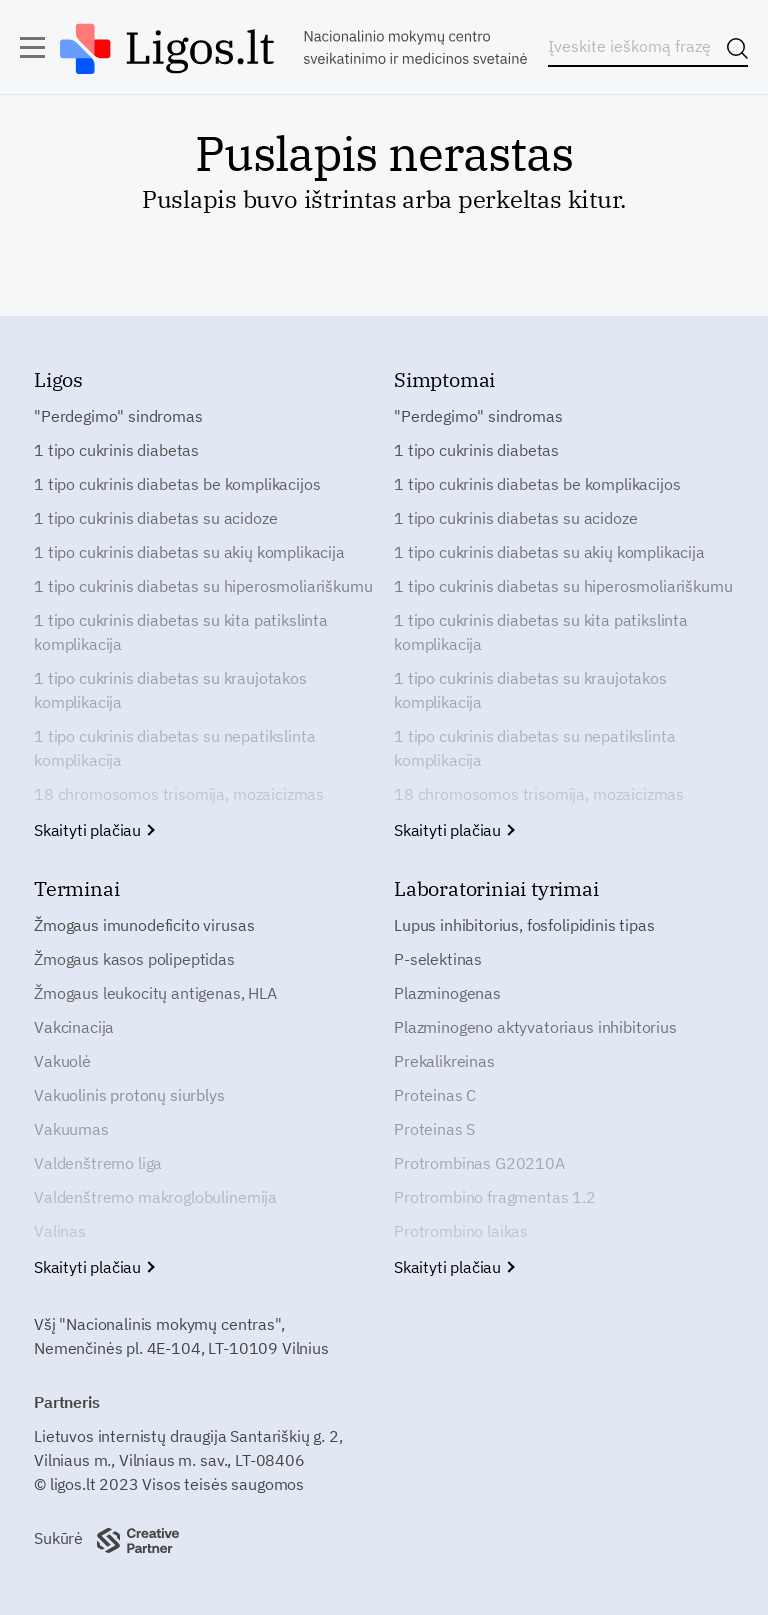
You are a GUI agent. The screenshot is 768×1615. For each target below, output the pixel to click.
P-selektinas (438, 959)
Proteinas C (435, 1095)
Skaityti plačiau (93, 830)
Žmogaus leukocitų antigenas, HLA (155, 993)
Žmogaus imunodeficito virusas (144, 925)
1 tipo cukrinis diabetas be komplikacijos (177, 484)
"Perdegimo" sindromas (118, 416)
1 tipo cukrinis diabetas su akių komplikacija (189, 552)
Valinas (60, 1231)
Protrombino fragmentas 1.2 (495, 1197)
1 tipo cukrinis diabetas (116, 450)
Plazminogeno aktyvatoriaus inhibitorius (535, 1027)
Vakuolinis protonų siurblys (129, 1095)
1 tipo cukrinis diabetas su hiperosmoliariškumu (203, 586)
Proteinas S (434, 1129)
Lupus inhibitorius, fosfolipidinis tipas (524, 925)
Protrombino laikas (461, 1231)
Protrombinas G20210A (479, 1163)
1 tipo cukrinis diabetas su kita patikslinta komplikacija (181, 632)
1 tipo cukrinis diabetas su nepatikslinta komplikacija (174, 748)
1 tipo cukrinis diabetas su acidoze (155, 518)
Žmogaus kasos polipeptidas (134, 959)
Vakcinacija (74, 1027)
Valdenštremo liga (98, 1163)
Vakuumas (71, 1129)
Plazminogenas (447, 993)
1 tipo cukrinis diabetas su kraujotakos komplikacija (170, 690)
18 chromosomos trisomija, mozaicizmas (179, 794)
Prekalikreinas (444, 1061)
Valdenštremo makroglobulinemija (155, 1197)
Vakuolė (62, 1061)
